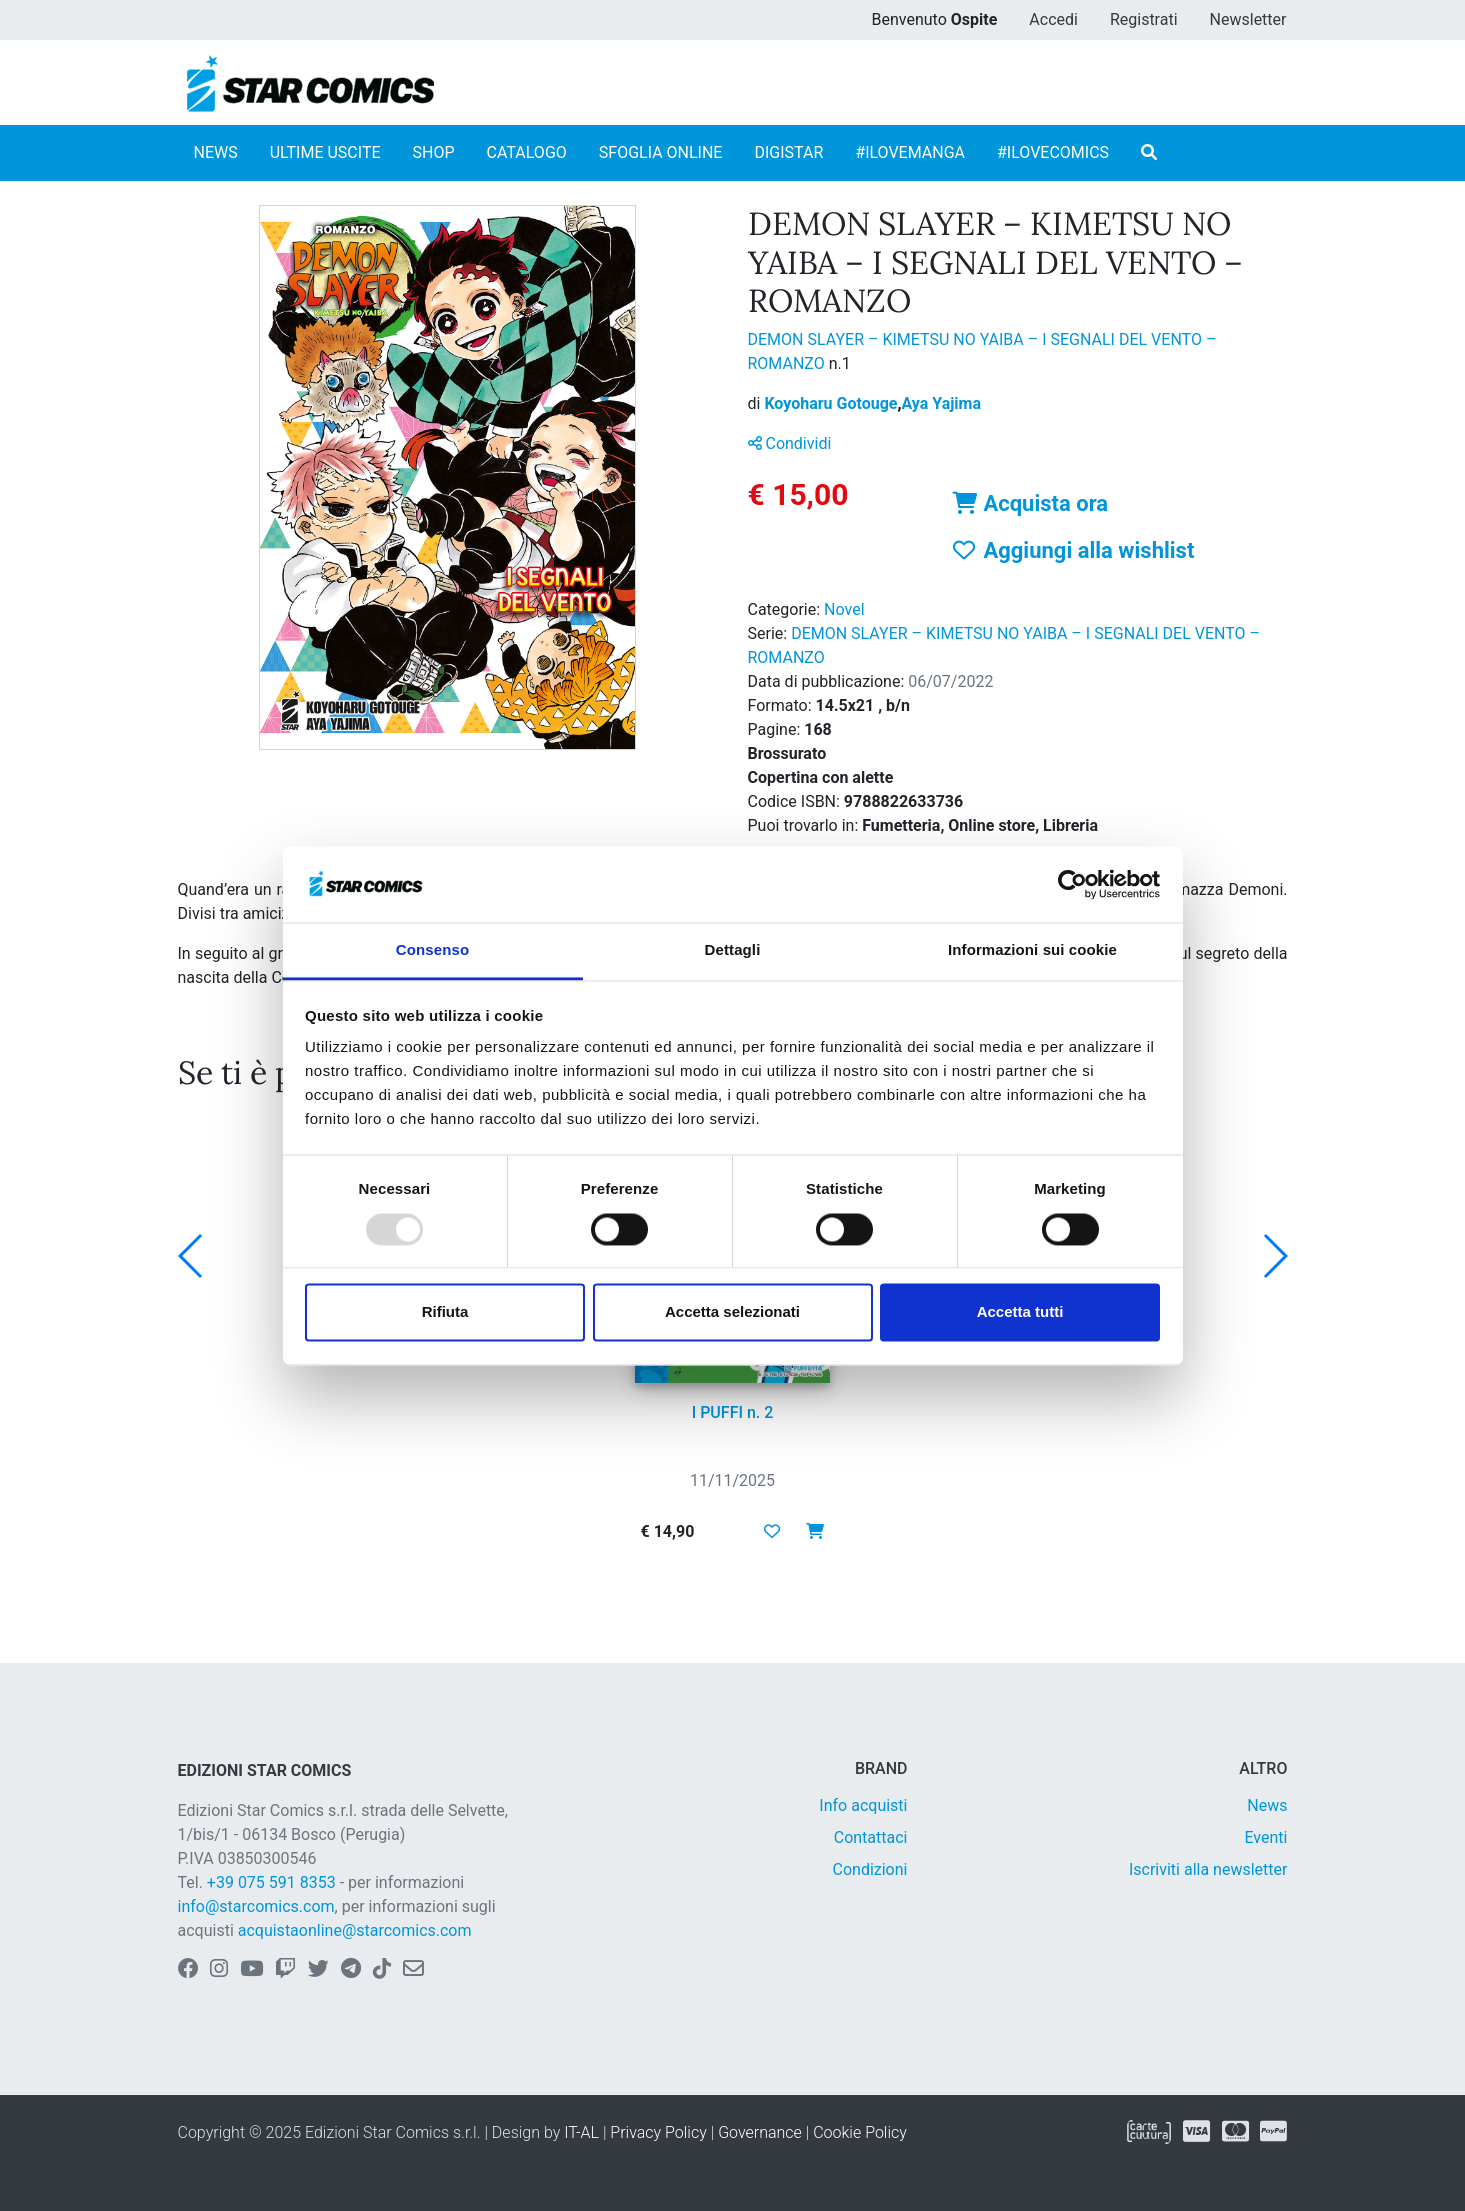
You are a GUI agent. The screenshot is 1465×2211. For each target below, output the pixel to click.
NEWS (216, 152)
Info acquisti (863, 1805)
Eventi (1265, 1837)
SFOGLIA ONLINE (661, 152)
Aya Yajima (941, 403)
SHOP (434, 152)
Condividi (790, 443)
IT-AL (581, 2132)
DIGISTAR (788, 152)
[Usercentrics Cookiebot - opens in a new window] (1072, 884)
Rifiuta (445, 1312)
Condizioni (870, 1869)
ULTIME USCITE (325, 152)
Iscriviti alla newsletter (1208, 1869)
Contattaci (871, 1837)
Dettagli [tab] (733, 950)
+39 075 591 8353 (271, 1882)
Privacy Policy (658, 2132)
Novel (844, 609)
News (1267, 1805)
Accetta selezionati (732, 1312)
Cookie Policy (860, 2132)
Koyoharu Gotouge (832, 403)
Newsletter (1248, 19)
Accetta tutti (1020, 1312)
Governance (760, 2132)
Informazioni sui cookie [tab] (1032, 950)
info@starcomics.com (256, 1906)
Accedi (1053, 19)
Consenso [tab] (432, 950)
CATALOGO (527, 152)
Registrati (1144, 19)
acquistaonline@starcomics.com (355, 1930)
